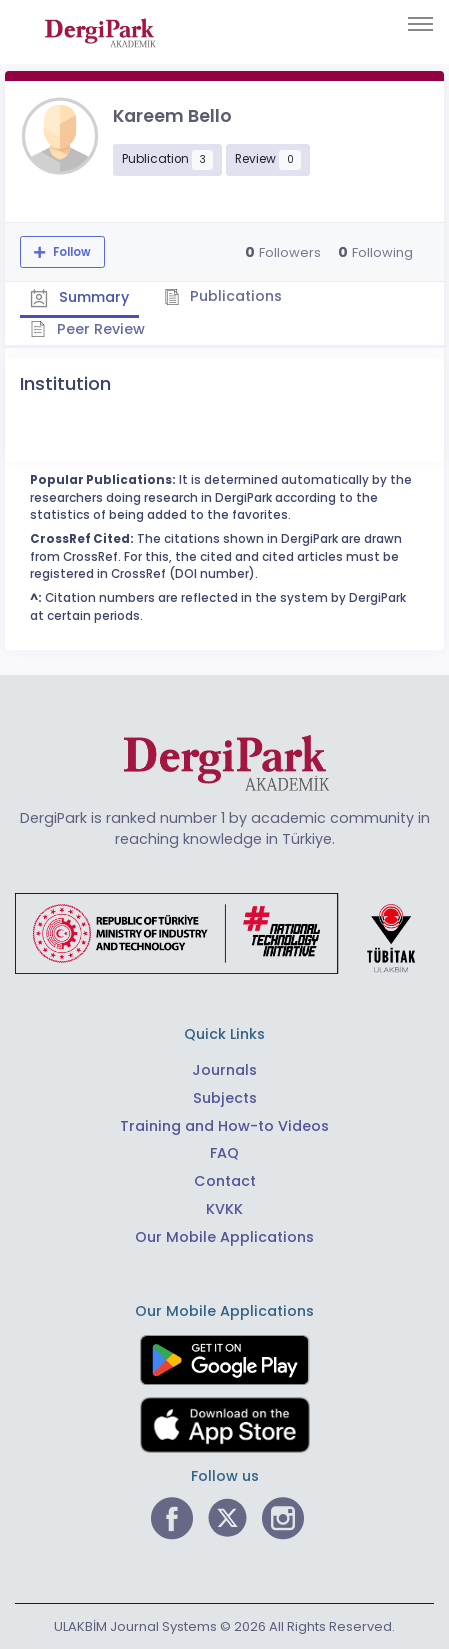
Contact (225, 1181)
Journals (224, 1070)
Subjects (225, 1098)
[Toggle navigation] (420, 24)
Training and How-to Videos (224, 1126)
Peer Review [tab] (87, 329)
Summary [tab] (79, 298)
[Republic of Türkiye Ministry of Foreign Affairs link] (228, 933)
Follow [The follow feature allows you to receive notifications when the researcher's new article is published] (70, 252)
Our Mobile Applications (224, 1237)
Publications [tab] (223, 296)
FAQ (224, 1153)
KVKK (224, 1209)
